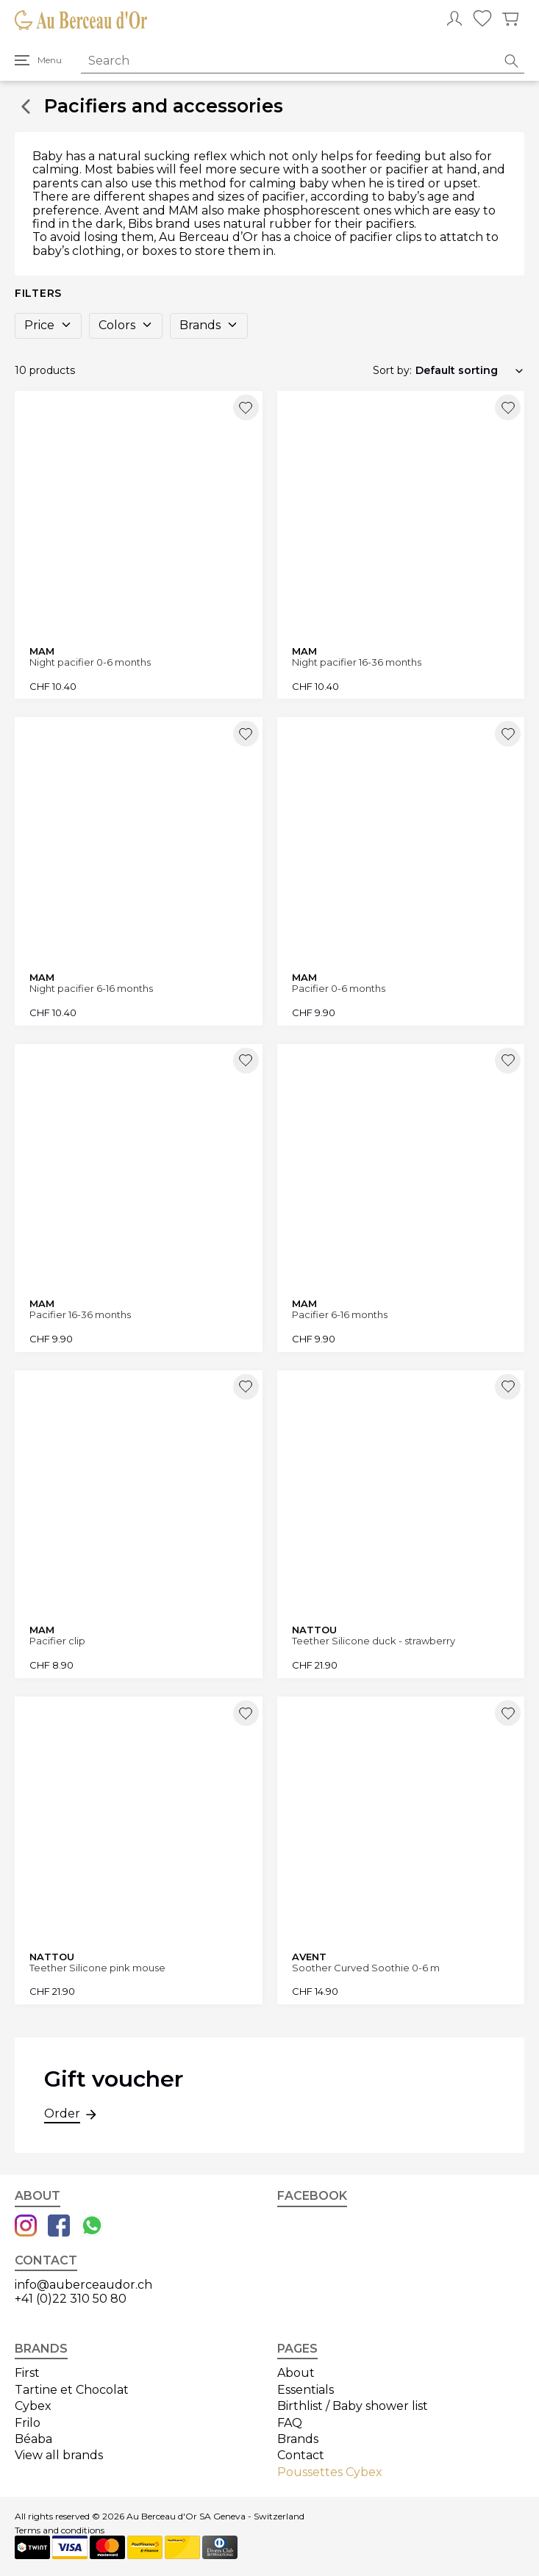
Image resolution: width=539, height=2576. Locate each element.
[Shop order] (469, 370)
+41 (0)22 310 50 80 (70, 2299)
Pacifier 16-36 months (80, 1314)
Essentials (305, 2390)
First (27, 2373)
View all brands (59, 2455)
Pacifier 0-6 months (338, 988)
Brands (208, 325)
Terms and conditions (59, 2530)
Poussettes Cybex (329, 2472)
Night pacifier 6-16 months (91, 988)
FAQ (289, 2423)
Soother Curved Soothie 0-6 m (366, 1968)
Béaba (33, 2439)
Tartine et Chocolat (72, 2390)
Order (62, 2115)
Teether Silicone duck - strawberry (373, 1641)
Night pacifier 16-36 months (356, 662)
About (296, 2373)
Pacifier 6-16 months (340, 1314)
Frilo (27, 2423)
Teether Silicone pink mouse (97, 1968)
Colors (126, 325)
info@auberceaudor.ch (83, 2285)
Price (48, 325)
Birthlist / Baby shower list (352, 2406)
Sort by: (392, 370)
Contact (300, 2455)
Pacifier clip (57, 1641)
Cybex (33, 2406)
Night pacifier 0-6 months (90, 662)
